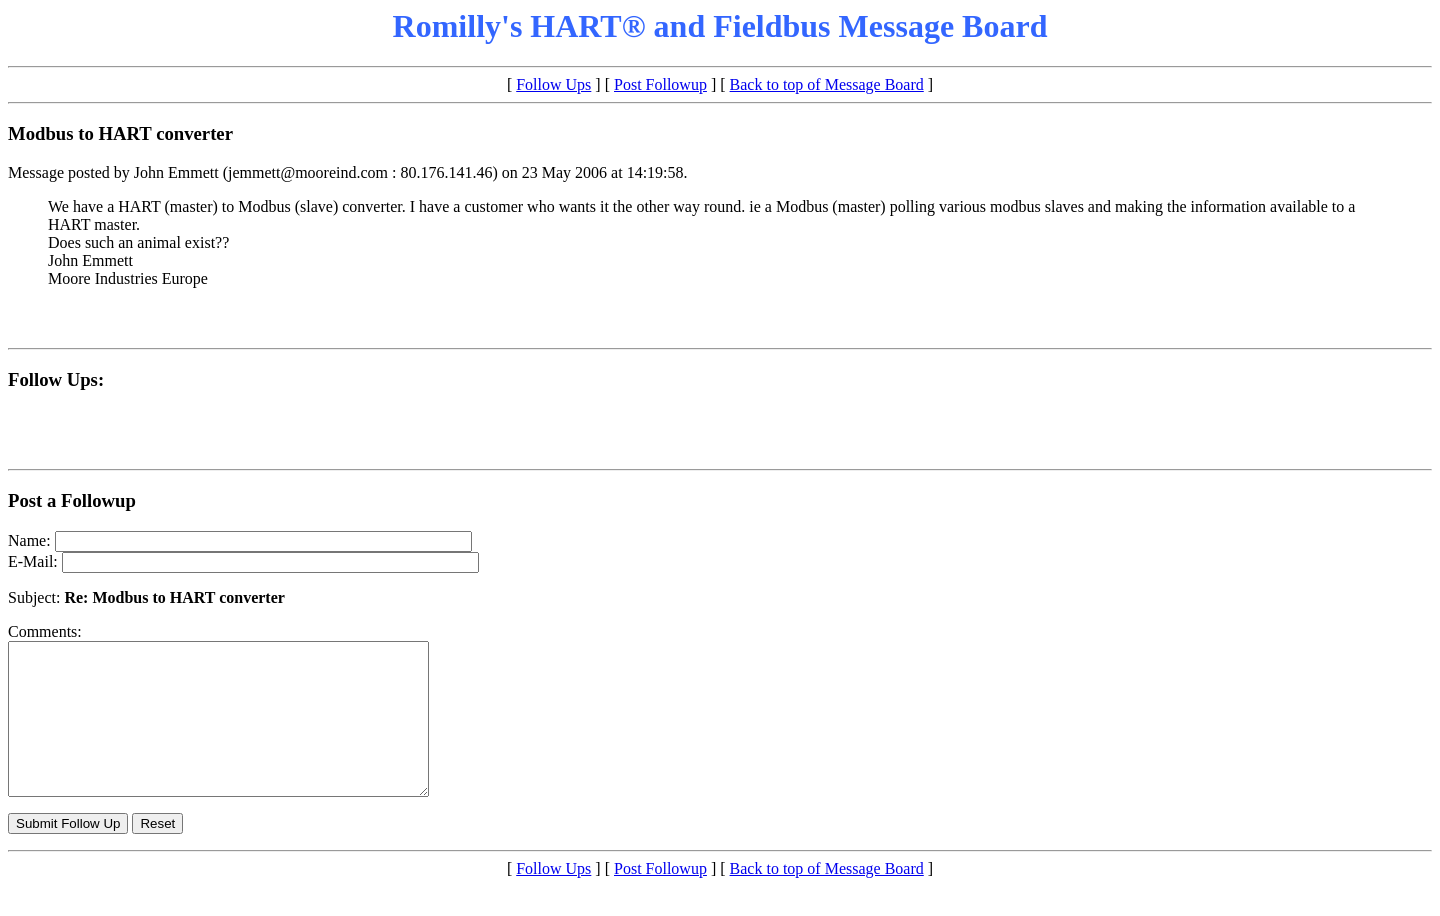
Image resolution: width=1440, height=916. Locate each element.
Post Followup (660, 84)
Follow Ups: (56, 379)
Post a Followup (72, 500)
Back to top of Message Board (827, 84)
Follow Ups (553, 84)
